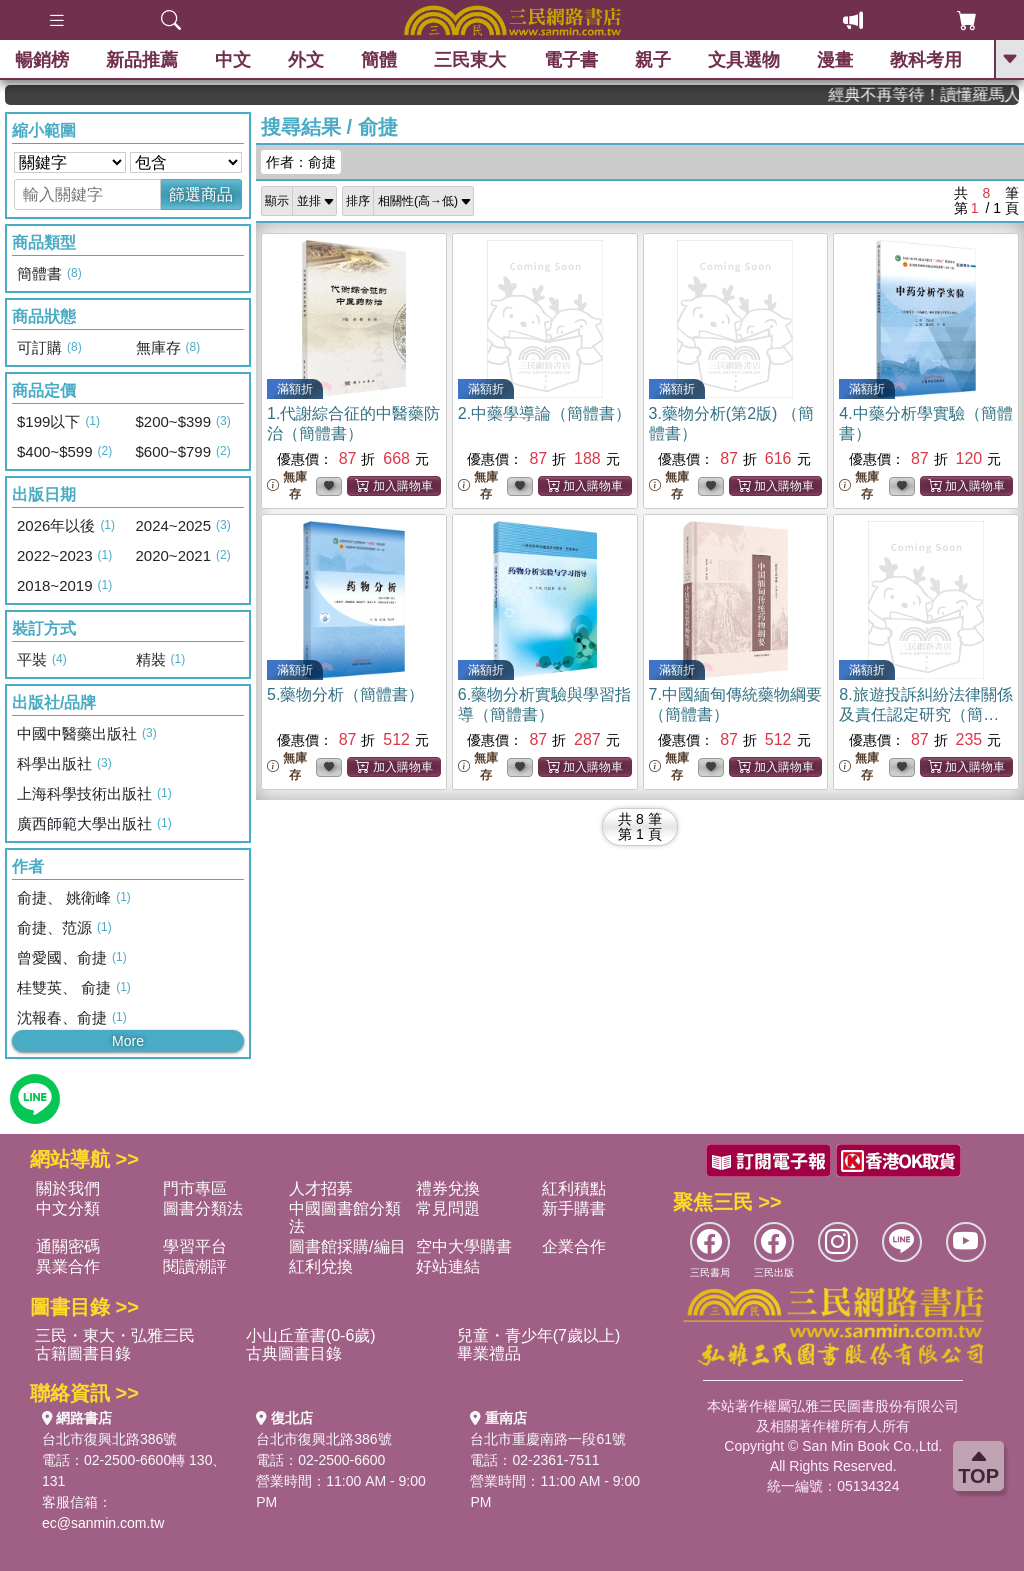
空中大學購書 (464, 1246)
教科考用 (926, 60)
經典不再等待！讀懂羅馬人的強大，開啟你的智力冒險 (948, 94)
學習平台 (195, 1246)
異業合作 (68, 1266)
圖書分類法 (203, 1208)
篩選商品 (201, 194)
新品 (142, 60)
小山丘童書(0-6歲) (311, 1335)
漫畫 (835, 60)
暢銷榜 (42, 60)
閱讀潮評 (195, 1266)
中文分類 (68, 1208)
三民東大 (470, 60)
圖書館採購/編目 (347, 1246)
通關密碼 (68, 1246)
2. (544, 413)
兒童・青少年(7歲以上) (539, 1335)
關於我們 (68, 1188)
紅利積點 (574, 1188)
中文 (233, 60)
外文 (306, 60)
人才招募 (321, 1188)
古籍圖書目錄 (83, 1353)
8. (925, 714)
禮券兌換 (448, 1188)
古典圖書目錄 (294, 1353)
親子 (653, 60)
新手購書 (574, 1208)
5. (345, 694)
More (128, 1041)
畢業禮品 (489, 1353)
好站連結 (448, 1266)
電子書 (571, 60)
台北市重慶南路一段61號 (548, 1439)
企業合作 (574, 1246)
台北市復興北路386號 (109, 1439)
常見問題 (448, 1208)
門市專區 (195, 1188)
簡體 (379, 60)
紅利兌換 (321, 1266)
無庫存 (287, 485)
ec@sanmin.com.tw (103, 1523)
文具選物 (744, 60)
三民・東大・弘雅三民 (115, 1335)
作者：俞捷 (301, 162)
